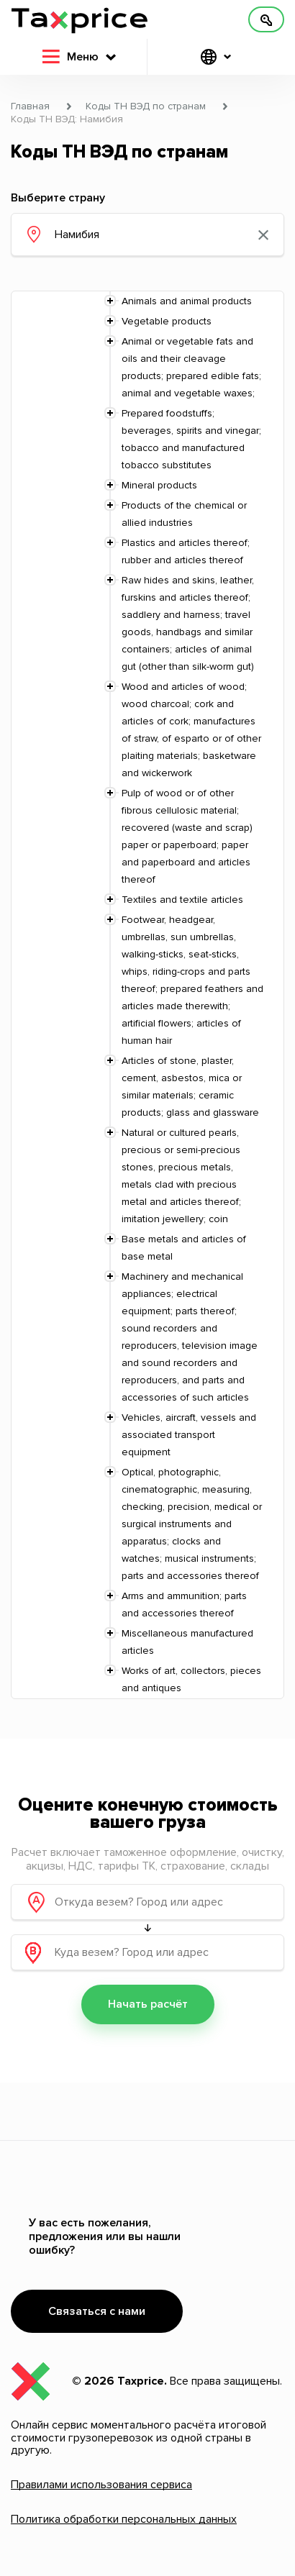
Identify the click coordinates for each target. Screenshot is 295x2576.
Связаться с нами (96, 2311)
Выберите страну (58, 198)
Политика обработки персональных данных (124, 2519)
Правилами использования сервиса (101, 2484)
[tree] (147, 995)
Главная (30, 106)
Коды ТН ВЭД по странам (146, 106)
